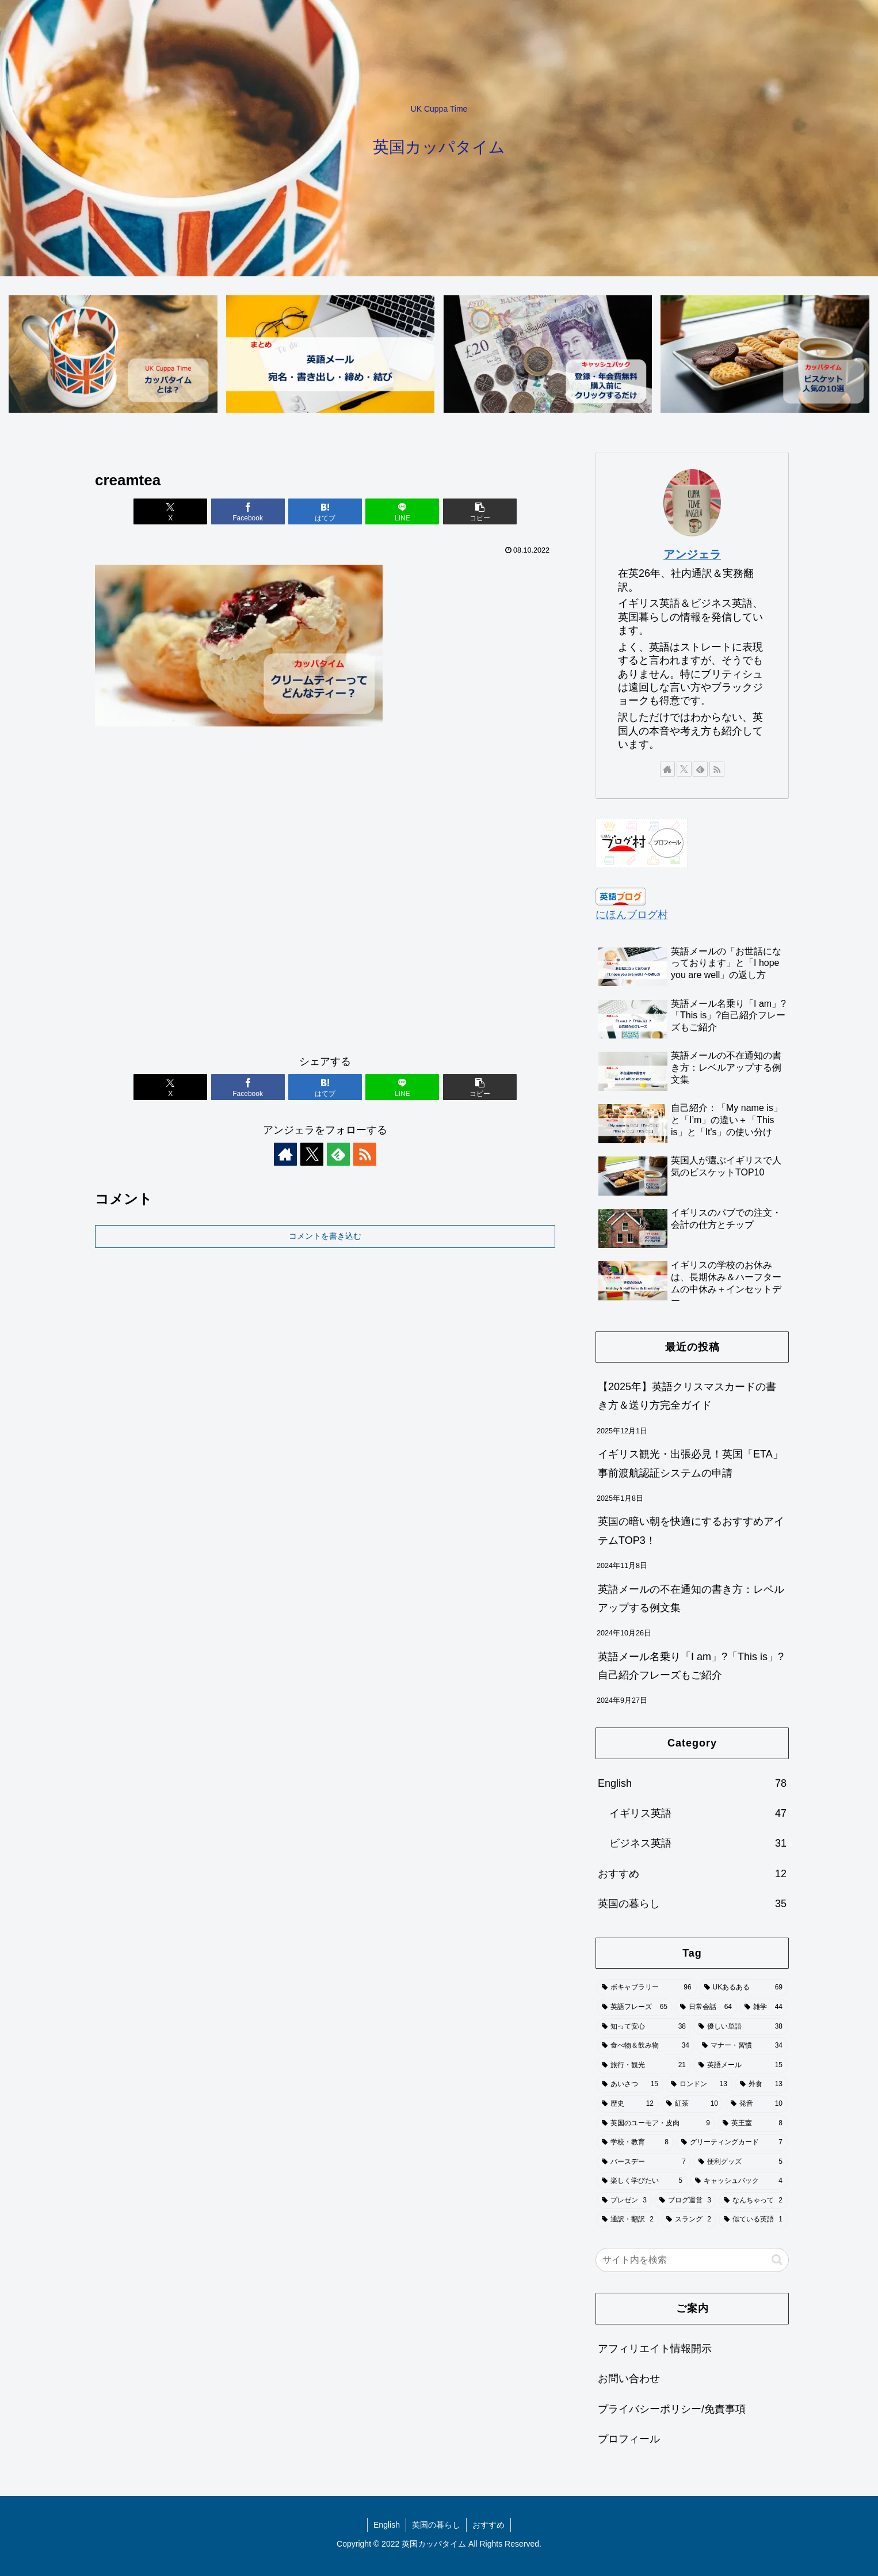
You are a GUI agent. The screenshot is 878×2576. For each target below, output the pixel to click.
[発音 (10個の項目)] (757, 2104)
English (386, 2524)
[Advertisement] (325, 896)
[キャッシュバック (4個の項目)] (739, 2181)
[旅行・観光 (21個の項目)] (644, 2065)
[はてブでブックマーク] (325, 511)
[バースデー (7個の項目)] (644, 2162)
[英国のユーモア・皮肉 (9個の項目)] (656, 2123)
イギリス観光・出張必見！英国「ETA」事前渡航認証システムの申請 (690, 1463)
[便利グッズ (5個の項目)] (740, 2162)
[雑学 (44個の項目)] (763, 2007)
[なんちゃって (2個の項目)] (753, 2200)
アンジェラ (692, 554)
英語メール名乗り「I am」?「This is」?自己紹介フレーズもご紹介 (691, 1666)
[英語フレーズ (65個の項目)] (635, 2007)
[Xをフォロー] (311, 1154)
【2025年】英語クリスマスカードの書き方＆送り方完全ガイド (687, 1396)
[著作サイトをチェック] (285, 1154)
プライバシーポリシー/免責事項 (672, 2409)
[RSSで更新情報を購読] (364, 1154)
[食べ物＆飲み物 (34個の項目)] (645, 2045)
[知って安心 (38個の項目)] (644, 2026)
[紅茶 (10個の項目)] (692, 2104)
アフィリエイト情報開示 (655, 2348)
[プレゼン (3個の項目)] (624, 2200)
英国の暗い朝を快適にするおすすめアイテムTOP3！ (691, 1531)
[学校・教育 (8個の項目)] (635, 2142)
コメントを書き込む (325, 1236)
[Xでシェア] (170, 511)
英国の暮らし (436, 2524)
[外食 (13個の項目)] (761, 2084)
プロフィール (629, 2439)
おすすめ (488, 2524)
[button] (480, 511)
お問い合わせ (629, 2378)
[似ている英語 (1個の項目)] (753, 2219)
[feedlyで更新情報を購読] (338, 1154)
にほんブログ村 (631, 914)
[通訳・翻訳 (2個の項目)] (628, 2219)
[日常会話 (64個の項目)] (706, 2007)
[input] (692, 2260)
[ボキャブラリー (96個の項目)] (647, 1987)
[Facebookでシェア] (248, 511)
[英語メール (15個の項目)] (740, 2065)
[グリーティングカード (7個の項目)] (732, 2142)
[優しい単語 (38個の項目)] (740, 2026)
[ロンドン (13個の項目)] (699, 2084)
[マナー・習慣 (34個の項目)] (742, 2045)
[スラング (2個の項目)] (688, 2219)
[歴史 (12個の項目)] (628, 2104)
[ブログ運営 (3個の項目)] (685, 2200)
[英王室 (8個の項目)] (752, 2123)
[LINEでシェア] (402, 511)
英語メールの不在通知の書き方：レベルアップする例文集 (691, 1599)
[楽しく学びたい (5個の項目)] (642, 2181)
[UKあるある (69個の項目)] (743, 1987)
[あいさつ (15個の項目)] (630, 2084)
